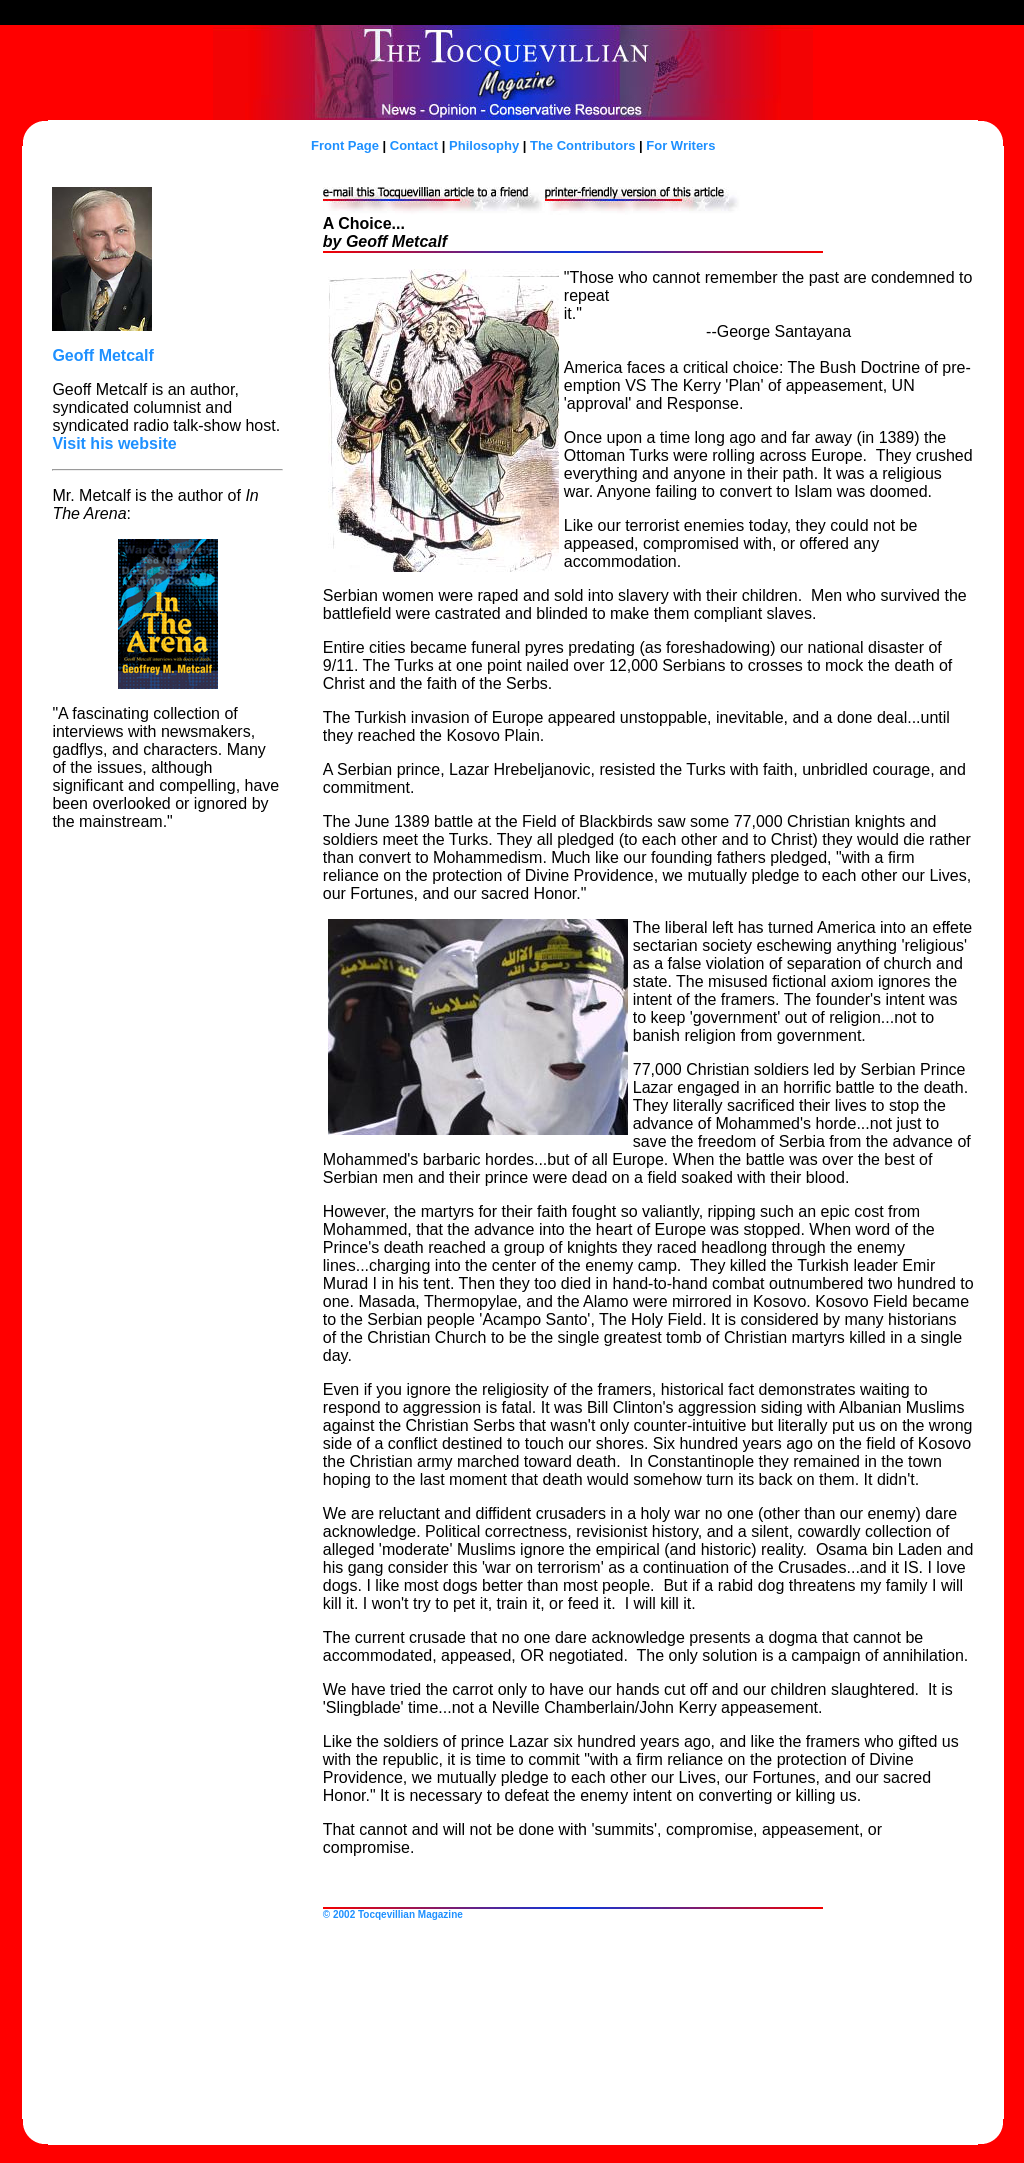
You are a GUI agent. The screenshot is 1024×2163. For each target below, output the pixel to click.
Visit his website (114, 443)
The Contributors (582, 145)
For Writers (680, 145)
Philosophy (484, 145)
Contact (414, 145)
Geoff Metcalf (102, 355)
